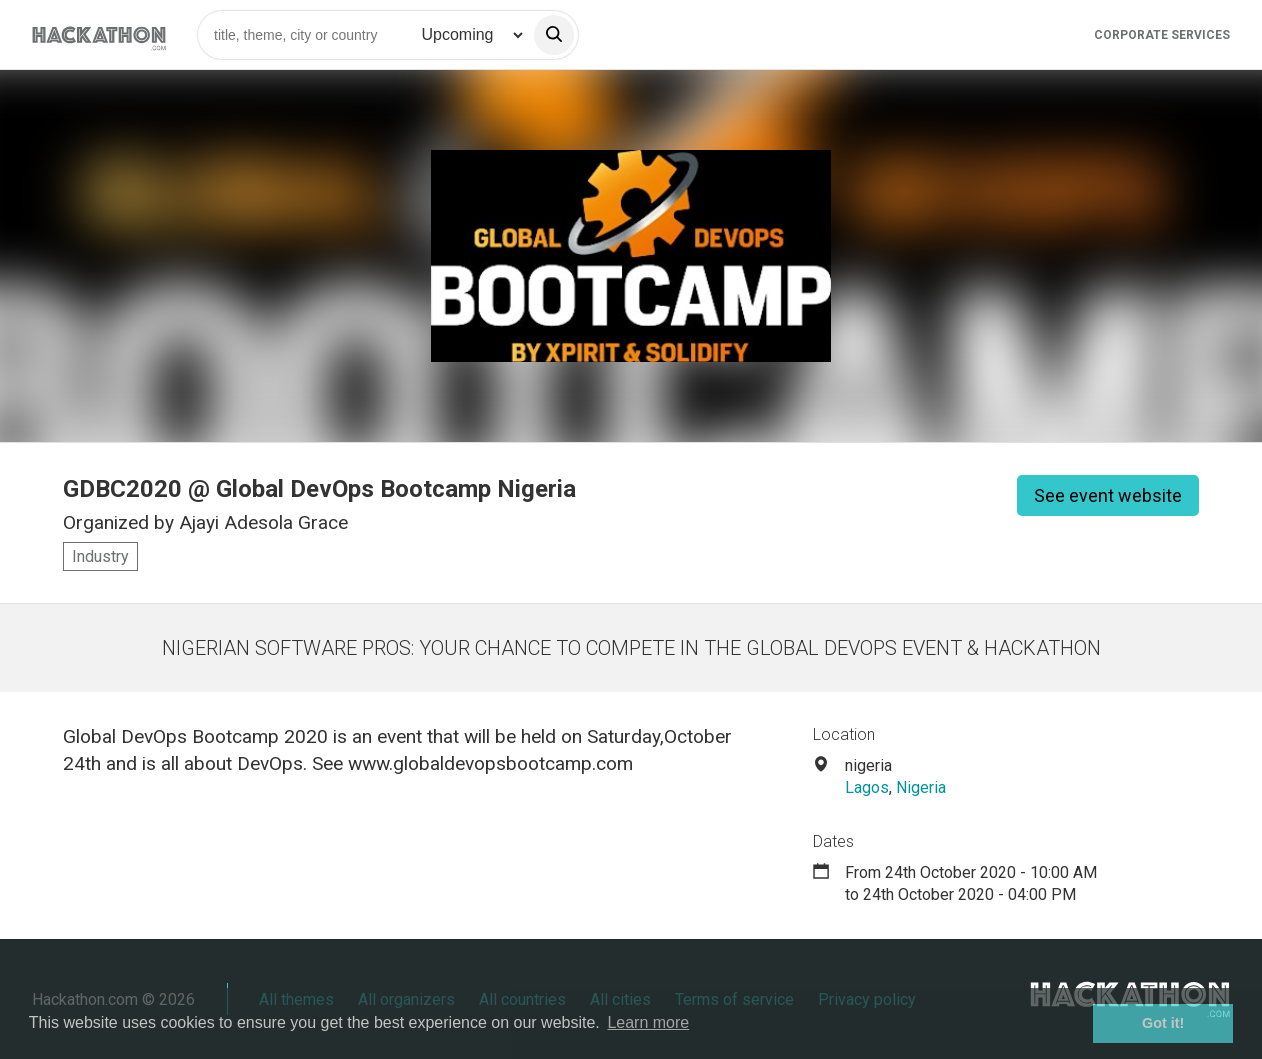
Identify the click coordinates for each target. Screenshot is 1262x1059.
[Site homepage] (99, 34)
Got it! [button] (1163, 1023)
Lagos (867, 787)
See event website (1108, 495)
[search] (554, 35)
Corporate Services (1162, 35)
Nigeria (921, 787)
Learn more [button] (648, 1022)
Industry (100, 556)
